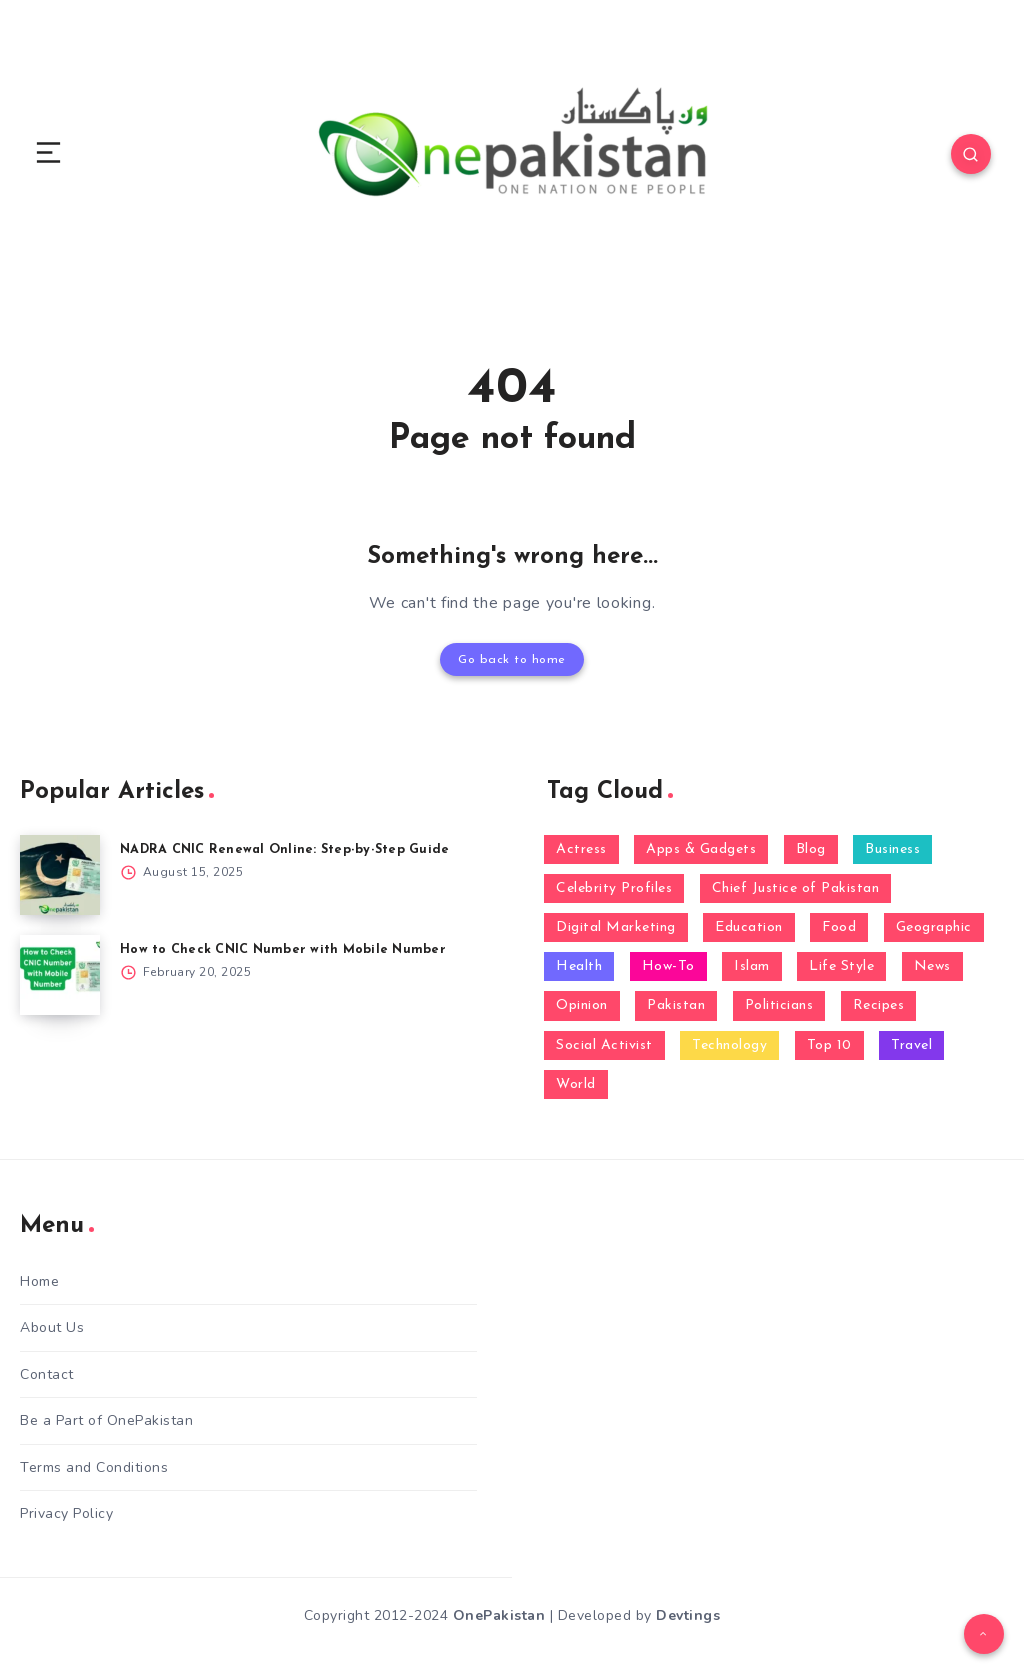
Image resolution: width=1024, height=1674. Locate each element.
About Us (52, 1325)
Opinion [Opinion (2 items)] (582, 1004)
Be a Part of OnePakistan (106, 1417)
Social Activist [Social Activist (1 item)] (604, 1043)
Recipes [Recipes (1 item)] (879, 1004)
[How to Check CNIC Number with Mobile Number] (60, 973)
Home (39, 1279)
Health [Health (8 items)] (579, 965)
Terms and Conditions (94, 1464)
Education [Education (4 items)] (749, 925)
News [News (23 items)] (932, 965)
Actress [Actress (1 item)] (581, 847)
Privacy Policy (66, 1510)
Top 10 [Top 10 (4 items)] (829, 1043)
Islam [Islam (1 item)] (752, 965)
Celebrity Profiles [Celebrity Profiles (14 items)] (614, 886)
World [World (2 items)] (576, 1082)
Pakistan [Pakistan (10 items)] (676, 1004)
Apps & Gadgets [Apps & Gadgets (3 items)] (701, 847)
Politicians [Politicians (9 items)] (779, 1004)
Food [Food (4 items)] (839, 925)
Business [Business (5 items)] (892, 847)
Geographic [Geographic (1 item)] (934, 925)
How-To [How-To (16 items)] (668, 965)
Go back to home (512, 658)
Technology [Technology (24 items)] (729, 1043)
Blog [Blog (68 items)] (811, 847)
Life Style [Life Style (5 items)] (841, 965)
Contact (47, 1371)
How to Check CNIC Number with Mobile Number (284, 947)
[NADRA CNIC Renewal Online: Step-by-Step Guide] (60, 873)
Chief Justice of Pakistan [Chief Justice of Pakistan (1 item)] (796, 886)
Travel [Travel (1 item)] (911, 1043)
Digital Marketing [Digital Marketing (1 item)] (616, 925)
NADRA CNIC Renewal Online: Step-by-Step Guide (287, 847)
